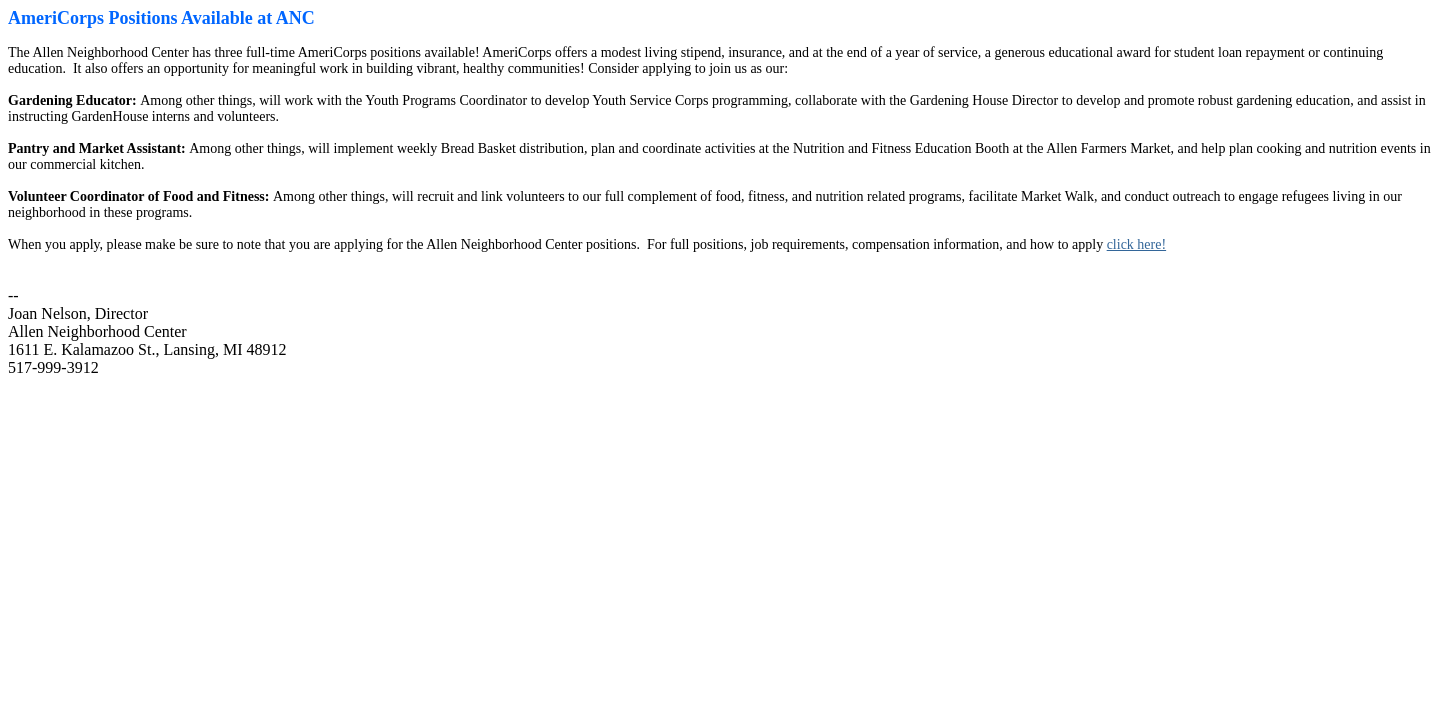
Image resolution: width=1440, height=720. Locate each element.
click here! (1136, 244)
